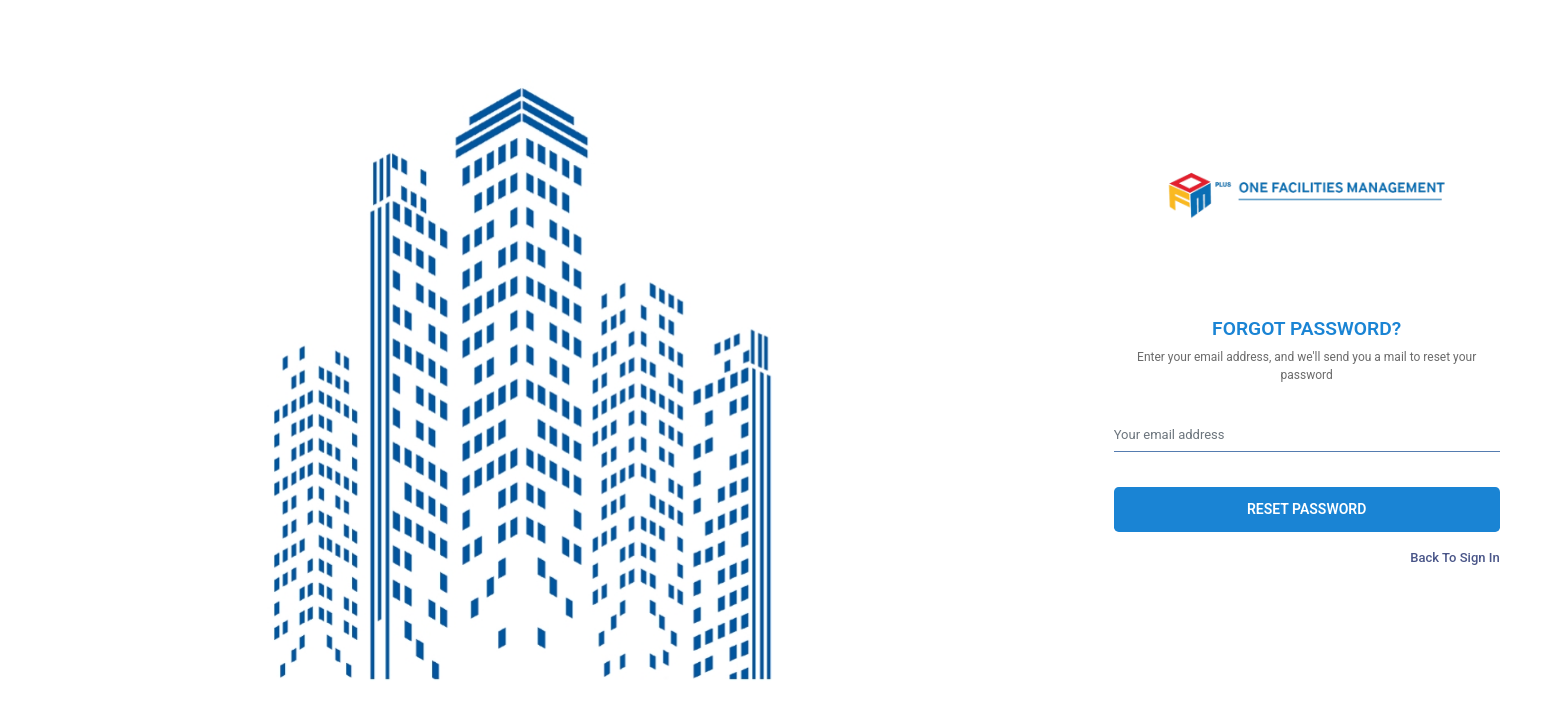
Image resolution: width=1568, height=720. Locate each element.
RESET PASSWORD (1306, 509)
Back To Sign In (1454, 557)
